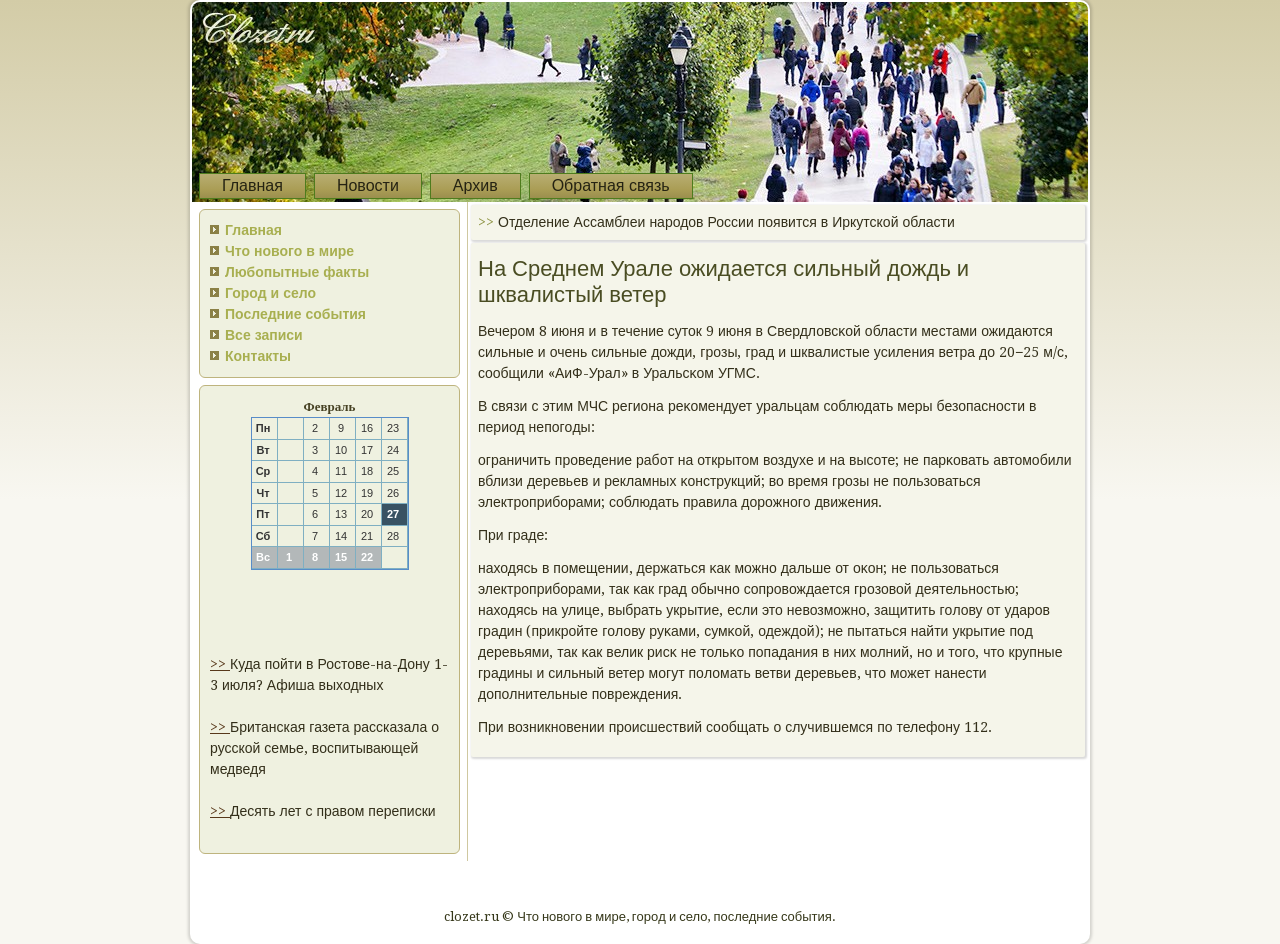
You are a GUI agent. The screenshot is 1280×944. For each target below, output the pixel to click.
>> (220, 664)
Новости (368, 185)
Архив (475, 185)
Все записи (264, 335)
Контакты (258, 356)
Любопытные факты (297, 272)
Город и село (270, 293)
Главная (252, 185)
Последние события (295, 314)
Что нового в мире (289, 251)
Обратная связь (611, 185)
